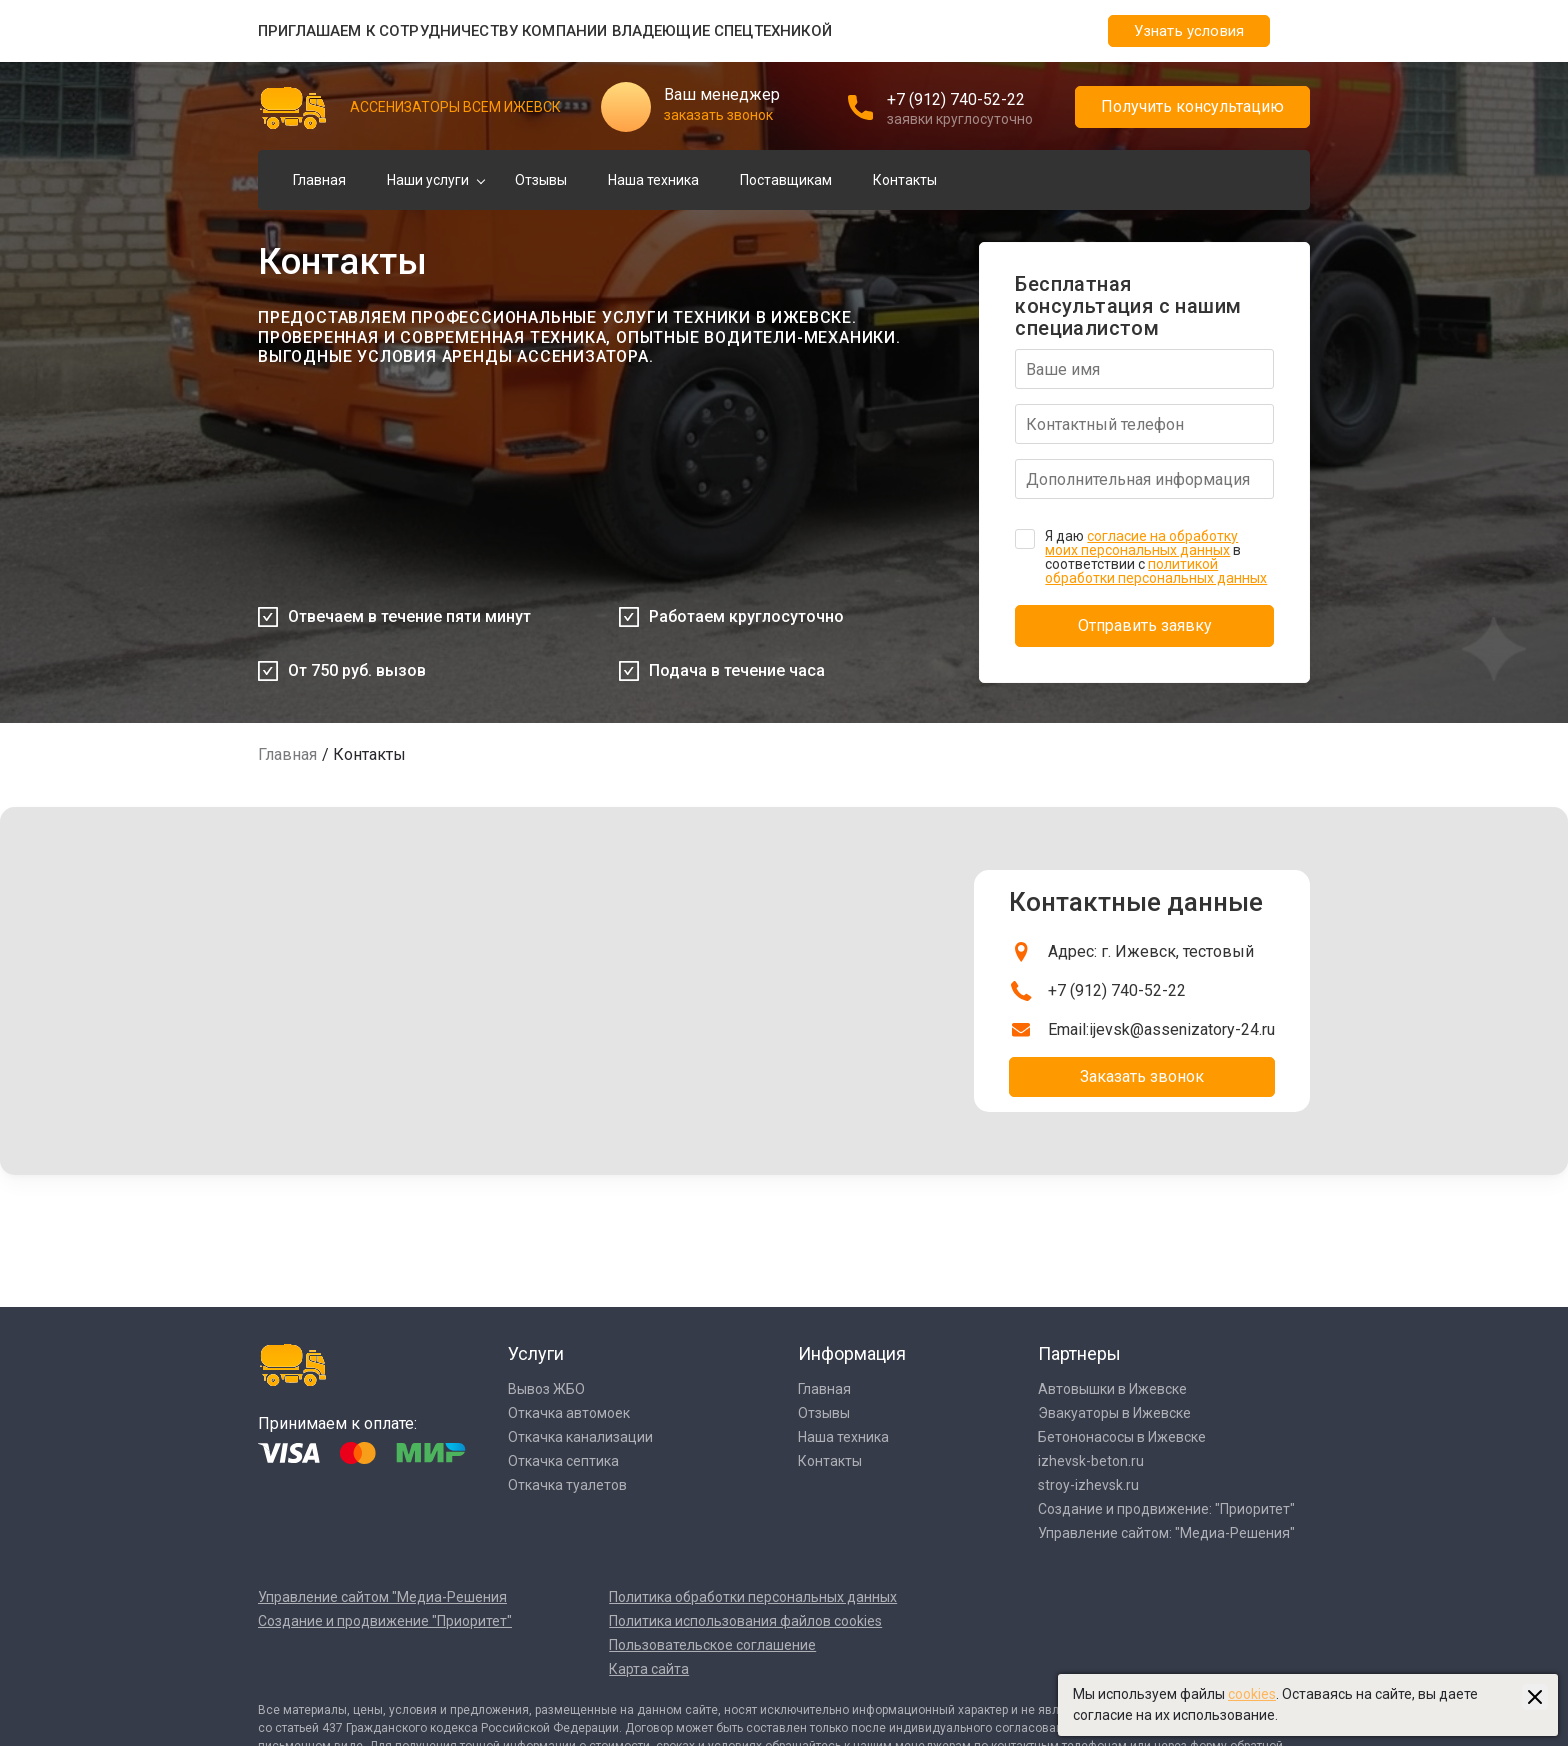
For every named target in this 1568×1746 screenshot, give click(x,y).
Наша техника (653, 180)
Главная (319, 180)
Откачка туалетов (567, 1485)
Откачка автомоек (569, 1413)
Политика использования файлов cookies (745, 1621)
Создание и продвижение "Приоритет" (385, 1621)
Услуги (536, 1353)
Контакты (905, 180)
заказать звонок (718, 115)
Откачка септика (563, 1461)
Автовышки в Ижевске (1112, 1389)
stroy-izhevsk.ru (1088, 1485)
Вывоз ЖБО (546, 1389)
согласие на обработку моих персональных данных (1141, 543)
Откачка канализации (580, 1437)
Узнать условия (1189, 31)
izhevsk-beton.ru (1091, 1461)
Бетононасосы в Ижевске (1122, 1437)
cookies (1252, 1694)
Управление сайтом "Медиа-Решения (382, 1597)
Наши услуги (428, 180)
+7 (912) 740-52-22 (956, 99)
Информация (852, 1353)
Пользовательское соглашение (712, 1645)
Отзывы (541, 180)
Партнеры (1079, 1353)
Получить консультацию (1192, 106)
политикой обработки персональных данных (1156, 571)
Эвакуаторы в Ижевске (1114, 1413)
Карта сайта (649, 1669)
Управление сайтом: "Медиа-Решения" (1166, 1533)
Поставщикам (786, 180)
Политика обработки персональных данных (753, 1597)
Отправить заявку (1145, 625)
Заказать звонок (1142, 1076)
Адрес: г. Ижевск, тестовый (1151, 951)
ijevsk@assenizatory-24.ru (1182, 1029)
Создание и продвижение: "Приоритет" (1166, 1509)
